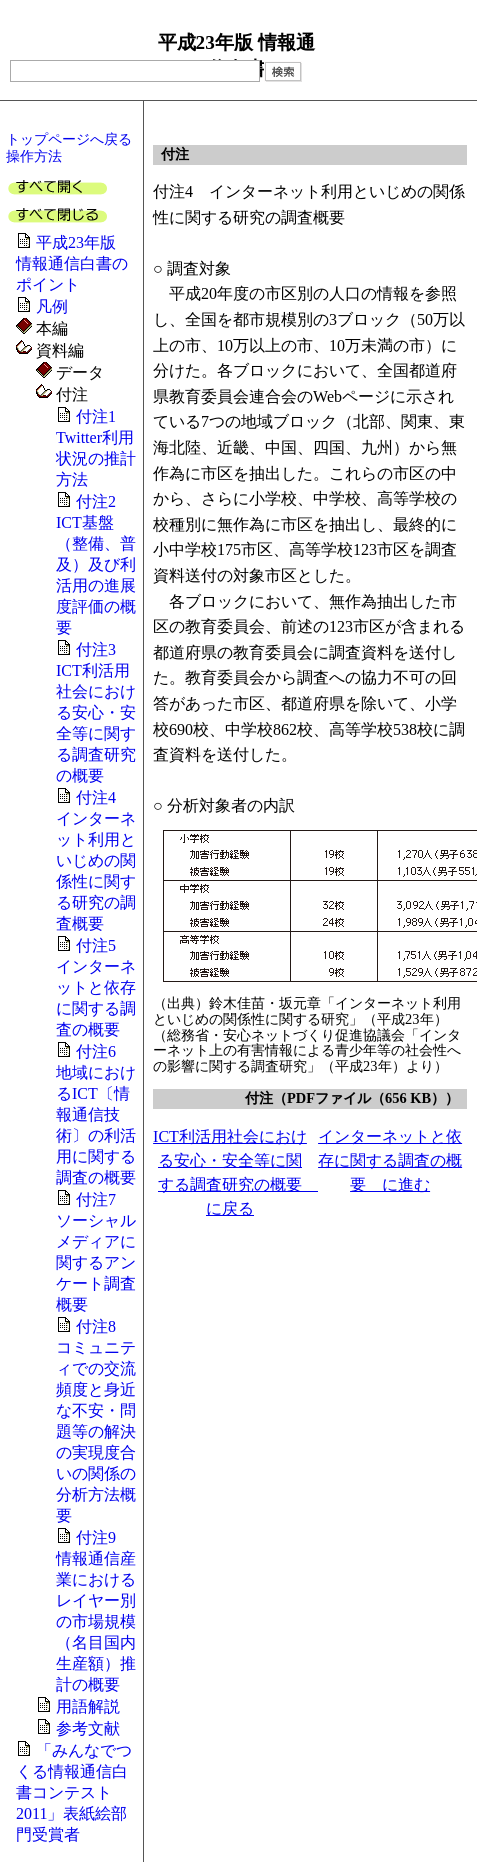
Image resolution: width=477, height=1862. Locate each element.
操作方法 (34, 156)
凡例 (52, 306)
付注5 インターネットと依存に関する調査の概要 (96, 987)
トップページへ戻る (69, 139)
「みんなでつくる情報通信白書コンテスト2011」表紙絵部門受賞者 (74, 1792)
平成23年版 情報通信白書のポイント (74, 263)
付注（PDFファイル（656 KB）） (352, 1098)
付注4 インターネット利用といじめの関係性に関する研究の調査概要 (96, 860)
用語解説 (88, 1706)
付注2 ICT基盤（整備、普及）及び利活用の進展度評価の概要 (96, 564)
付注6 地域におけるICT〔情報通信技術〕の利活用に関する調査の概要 (96, 1114)
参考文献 (88, 1728)
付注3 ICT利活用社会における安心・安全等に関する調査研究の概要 (96, 712)
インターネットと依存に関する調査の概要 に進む (390, 1160)
